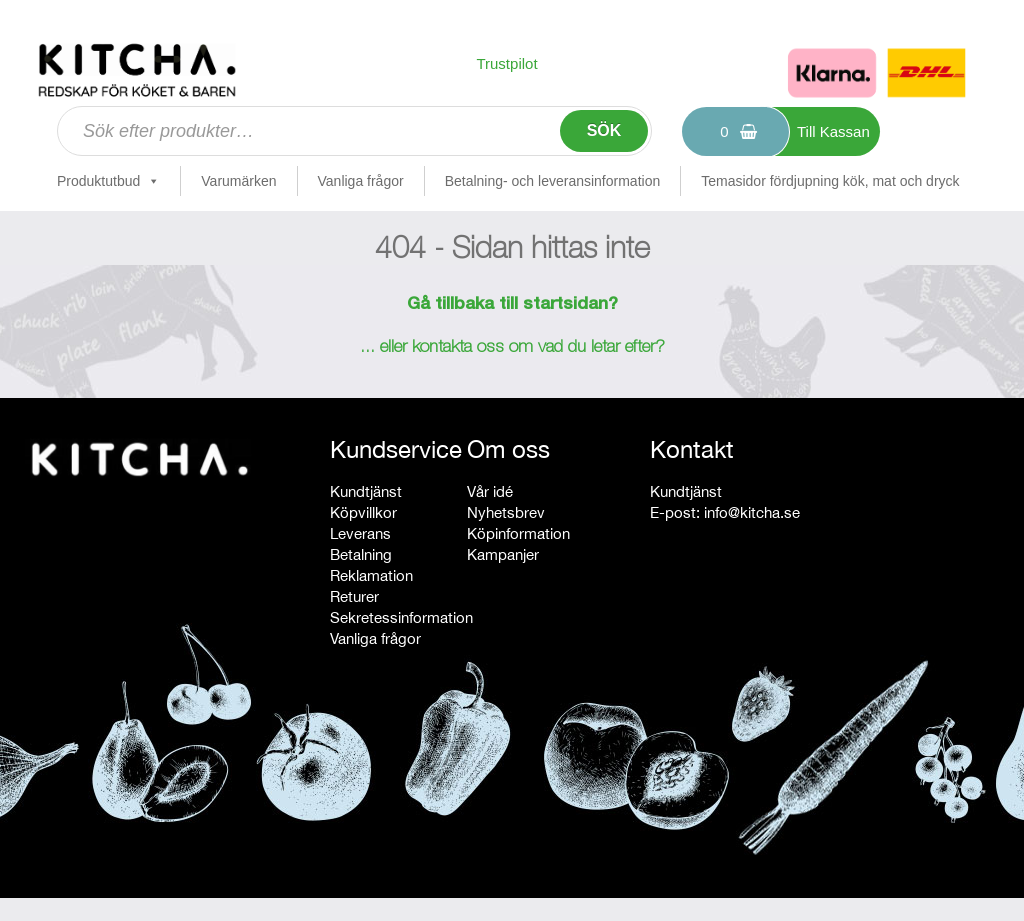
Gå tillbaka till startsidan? (512, 305)
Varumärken (238, 181)
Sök (604, 130)
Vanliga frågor (361, 181)
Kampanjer (503, 554)
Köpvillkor (363, 512)
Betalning (361, 554)
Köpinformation (518, 533)
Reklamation (371, 575)
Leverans (360, 533)
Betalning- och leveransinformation (553, 181)
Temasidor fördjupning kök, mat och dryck (830, 181)
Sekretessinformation (401, 617)
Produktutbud (108, 181)
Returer (354, 596)
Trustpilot (506, 63)
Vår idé (490, 491)
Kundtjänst (366, 491)
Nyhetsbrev (506, 512)
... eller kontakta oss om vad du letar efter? (512, 348)
